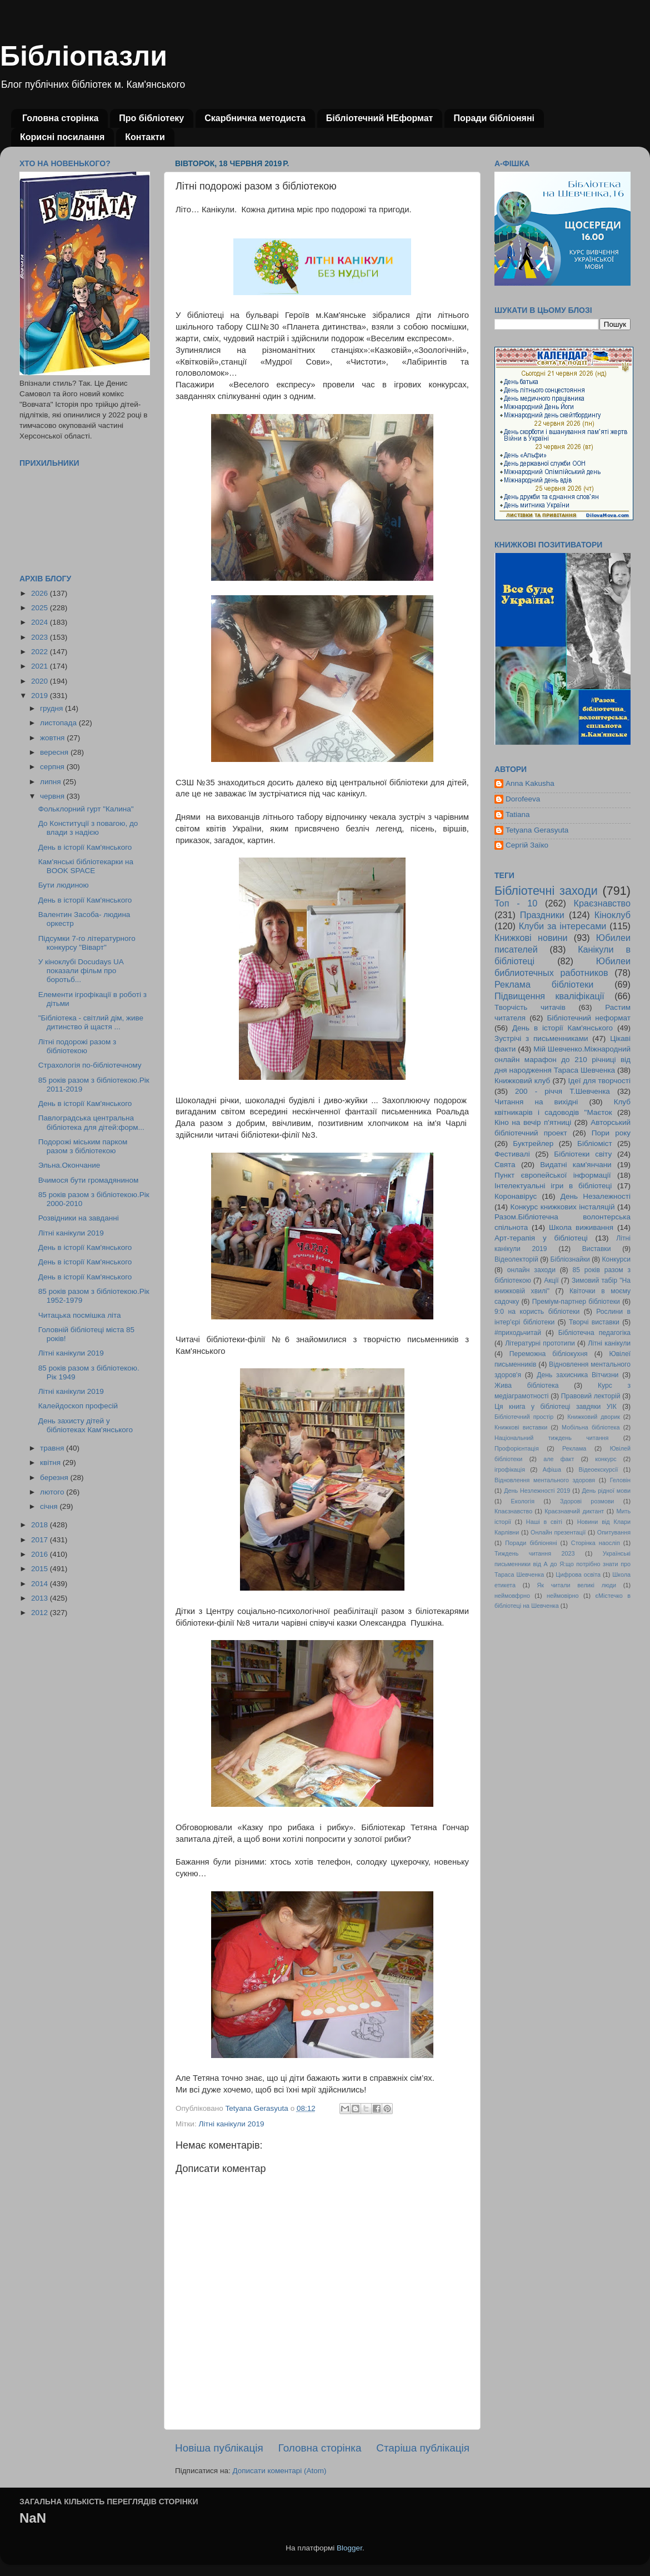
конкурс (605, 1459)
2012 (40, 1612)
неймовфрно (512, 1595)
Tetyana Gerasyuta (537, 830)
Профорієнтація (516, 1448)
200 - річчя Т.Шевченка (562, 1091)
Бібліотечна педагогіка (594, 1333)
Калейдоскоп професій (78, 1406)
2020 (40, 681)
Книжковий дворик (593, 1416)
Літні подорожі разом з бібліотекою (77, 1046)
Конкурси (616, 1259)
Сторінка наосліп (595, 1542)
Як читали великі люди (577, 1585)
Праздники (542, 915)
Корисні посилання (62, 137)
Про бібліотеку (151, 118)
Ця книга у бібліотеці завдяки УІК (555, 1407)
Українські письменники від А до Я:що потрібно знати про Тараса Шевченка (562, 1564)
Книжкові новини (531, 938)
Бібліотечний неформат (589, 1018)
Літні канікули (609, 1343)
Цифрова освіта (578, 1574)
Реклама (574, 1448)
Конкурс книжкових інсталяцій (563, 1207)
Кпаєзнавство (513, 1511)
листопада (59, 723)
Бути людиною (63, 885)
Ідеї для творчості (599, 1081)
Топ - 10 (515, 903)
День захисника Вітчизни (577, 1375)
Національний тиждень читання (551, 1437)
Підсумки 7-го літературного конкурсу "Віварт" (87, 942)
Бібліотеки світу (583, 1154)
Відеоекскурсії (598, 1469)
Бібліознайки (569, 1259)
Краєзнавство (602, 903)
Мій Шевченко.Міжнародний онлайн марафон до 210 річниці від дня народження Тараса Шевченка (562, 1059)
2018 (40, 1525)
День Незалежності (596, 1196)
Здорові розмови (587, 1501)
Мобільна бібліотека (590, 1427)
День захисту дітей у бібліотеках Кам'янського (85, 1425)
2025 (40, 608)
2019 (40, 695)
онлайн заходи (531, 1270)
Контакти (145, 137)
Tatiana (518, 814)
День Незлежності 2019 (537, 1490)
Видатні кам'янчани (575, 1164)
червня (53, 796)
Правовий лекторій (591, 1396)
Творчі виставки (594, 1322)
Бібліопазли (83, 56)
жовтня (53, 738)
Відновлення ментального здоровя (544, 1480)
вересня (55, 752)
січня (49, 1506)
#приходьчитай (517, 1333)
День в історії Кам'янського (85, 847)
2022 (40, 651)
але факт (558, 1459)
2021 (40, 666)
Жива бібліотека (526, 1385)
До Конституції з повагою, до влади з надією (88, 827)
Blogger (349, 2548)
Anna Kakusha (530, 783)
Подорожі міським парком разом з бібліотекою (83, 1146)
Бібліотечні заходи (546, 891)
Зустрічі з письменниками (541, 1038)
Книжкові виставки (520, 1427)
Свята (505, 1164)
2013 (40, 1598)
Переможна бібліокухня (548, 1354)
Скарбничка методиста (255, 118)
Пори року (611, 1133)
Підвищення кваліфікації (549, 996)
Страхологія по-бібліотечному (90, 1065)
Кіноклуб (612, 915)
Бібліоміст (594, 1143)
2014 (40, 1584)
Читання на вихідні (536, 1102)
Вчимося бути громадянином (88, 1180)
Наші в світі (544, 1521)
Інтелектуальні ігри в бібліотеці (553, 1186)
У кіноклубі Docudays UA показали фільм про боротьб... (80, 971)
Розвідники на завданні (78, 1218)
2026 (40, 593)
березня (55, 1477)
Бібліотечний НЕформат (379, 118)
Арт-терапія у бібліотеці (541, 1238)
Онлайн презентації (558, 1532)
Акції (551, 1280)
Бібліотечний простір (523, 1416)
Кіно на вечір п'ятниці (532, 1122)
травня (53, 1448)
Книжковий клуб (522, 1081)
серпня (53, 767)
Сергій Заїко (527, 845)
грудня (52, 708)
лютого (53, 1492)
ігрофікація (509, 1469)
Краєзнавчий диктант (574, 1511)
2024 (40, 622)
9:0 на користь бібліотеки (536, 1312)
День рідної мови (606, 1490)
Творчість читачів (530, 1007)
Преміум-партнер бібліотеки (576, 1302)
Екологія (522, 1501)
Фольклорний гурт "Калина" (86, 809)
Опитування (614, 1532)
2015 (40, 1568)
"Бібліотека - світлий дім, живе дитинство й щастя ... (90, 1022)
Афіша (552, 1469)
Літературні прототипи (540, 1343)
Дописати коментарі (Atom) (279, 2471)
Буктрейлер (533, 1143)
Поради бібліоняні (493, 118)
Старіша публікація (422, 2448)
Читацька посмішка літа (79, 1315)
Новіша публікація (219, 2448)
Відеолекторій (516, 1259)
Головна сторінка (60, 118)
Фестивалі (512, 1154)
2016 (40, 1554)
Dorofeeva (523, 799)
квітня (51, 1462)
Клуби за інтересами (563, 926)
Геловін (620, 1480)
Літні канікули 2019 (231, 2124)
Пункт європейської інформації (552, 1175)
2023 (40, 637)
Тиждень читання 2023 (534, 1553)
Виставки (596, 1249)
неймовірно (563, 1595)
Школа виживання (581, 1227)
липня (51, 782)
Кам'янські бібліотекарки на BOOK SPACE (85, 866)
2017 (40, 1540)
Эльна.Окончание (69, 1165)
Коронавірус (515, 1196)
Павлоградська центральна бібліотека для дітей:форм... (91, 1122)
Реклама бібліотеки (543, 984)
